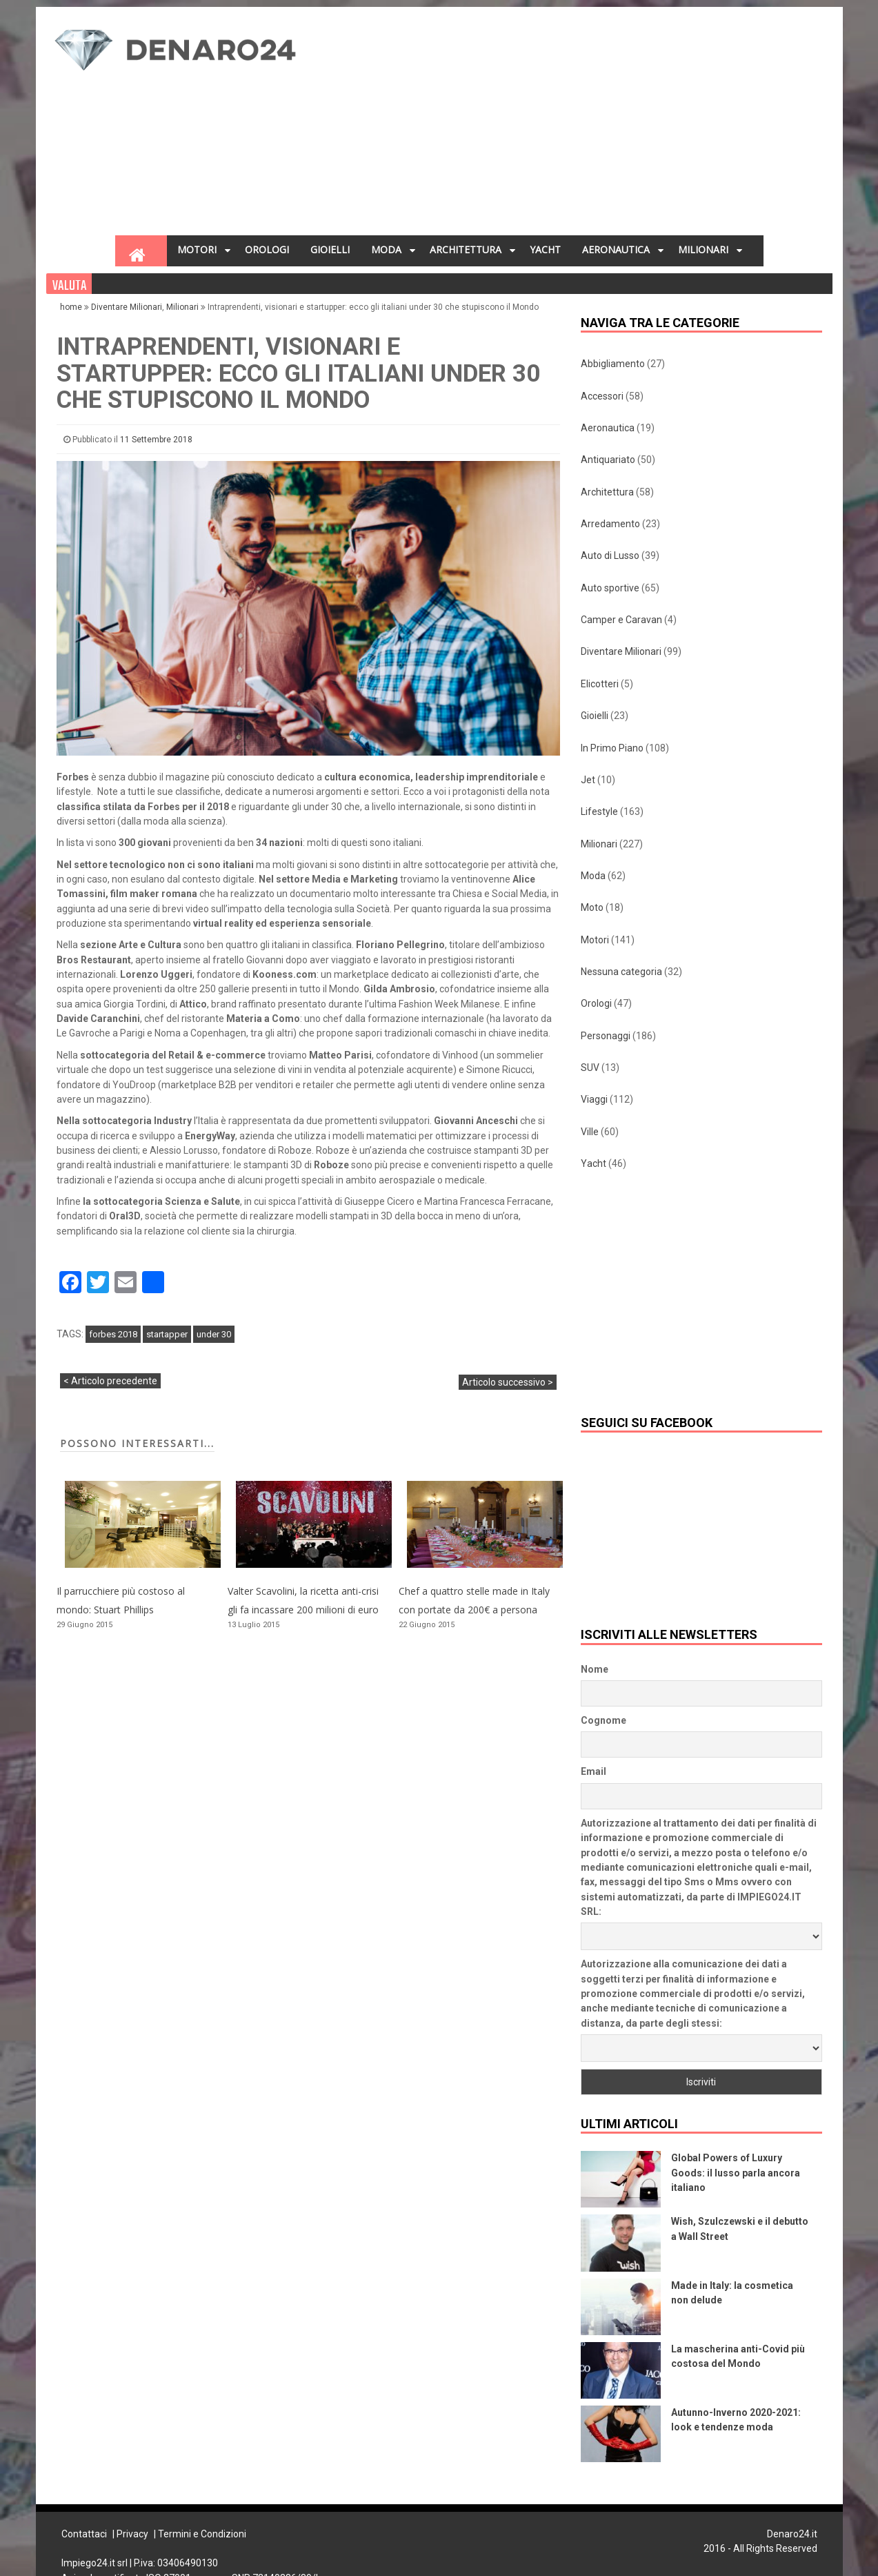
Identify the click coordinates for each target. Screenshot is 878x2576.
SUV (590, 1067)
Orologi (596, 1003)
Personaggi (605, 1035)
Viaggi (594, 1099)
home (72, 307)
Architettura (607, 492)
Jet (588, 779)
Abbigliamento (613, 363)
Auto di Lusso (610, 555)
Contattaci (84, 2533)
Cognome (603, 1720)
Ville (590, 1131)
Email (593, 1771)
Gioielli (594, 715)
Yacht (593, 1163)
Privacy (132, 2533)
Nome (594, 1669)
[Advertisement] (528, 125)
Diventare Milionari (126, 307)
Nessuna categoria (621, 971)
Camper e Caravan (621, 619)
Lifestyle (599, 811)
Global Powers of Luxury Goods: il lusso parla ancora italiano (735, 2172)
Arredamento (610, 523)
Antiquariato (608, 459)
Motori (595, 939)
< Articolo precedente (110, 1380)
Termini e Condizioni (202, 2533)
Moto (592, 907)
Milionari (182, 307)
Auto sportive (610, 587)
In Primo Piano (612, 748)
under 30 (214, 1334)
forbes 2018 (113, 1334)
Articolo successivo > (507, 1382)
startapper (167, 1334)
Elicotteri (600, 683)
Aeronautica (608, 427)
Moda (593, 875)
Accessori (602, 396)
